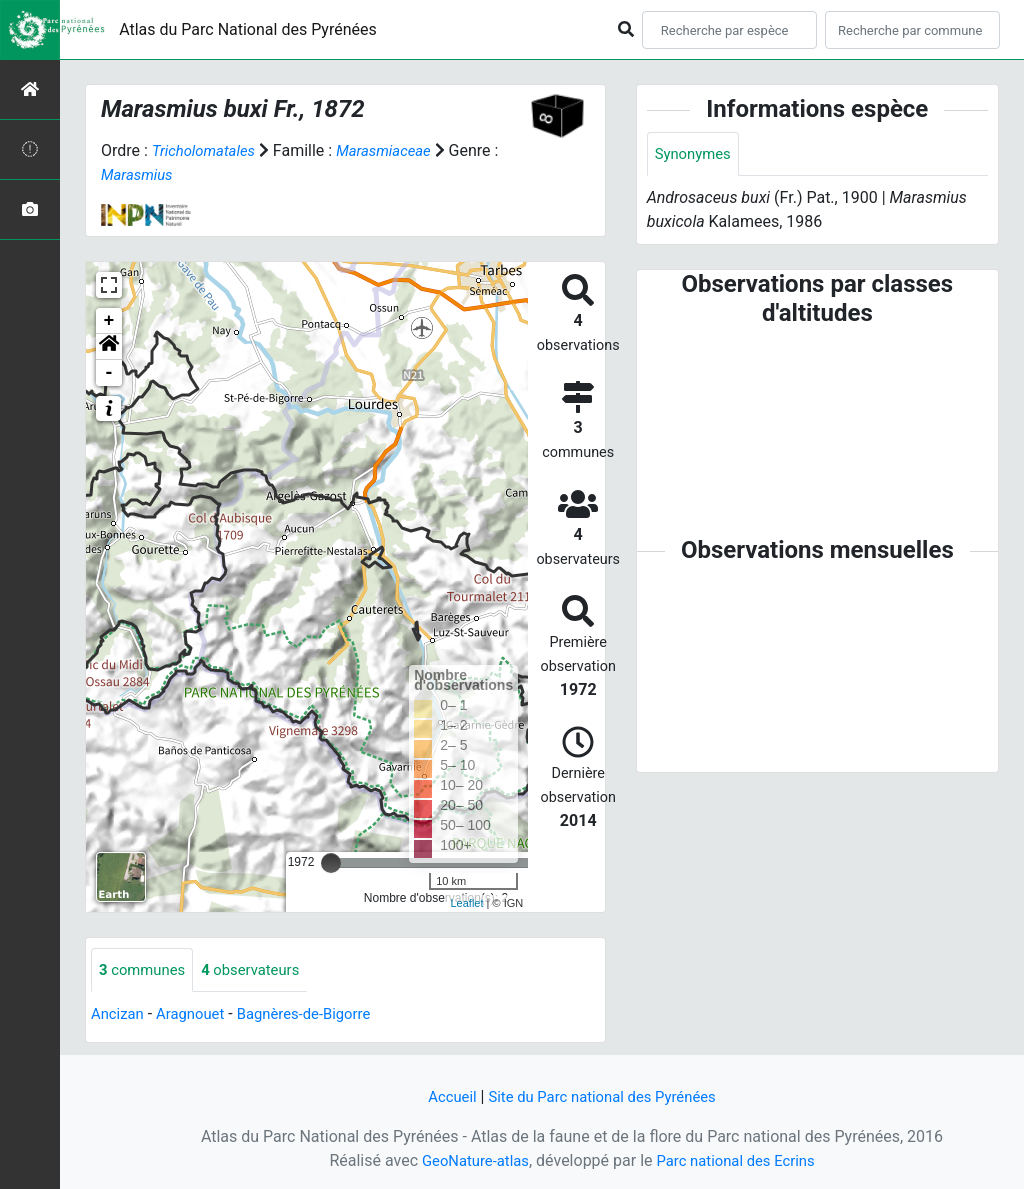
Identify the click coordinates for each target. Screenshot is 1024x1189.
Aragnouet (197, 1015)
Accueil (443, 1096)
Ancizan (119, 1015)
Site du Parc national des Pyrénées (604, 1096)
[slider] (331, 863)
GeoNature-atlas (469, 1160)
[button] (109, 347)
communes (145, 970)
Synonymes (696, 154)
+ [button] (109, 321)
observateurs (261, 970)
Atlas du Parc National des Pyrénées (248, 29)
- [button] (109, 373)
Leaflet (466, 903)
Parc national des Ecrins (739, 1160)
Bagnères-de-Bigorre (318, 1015)
